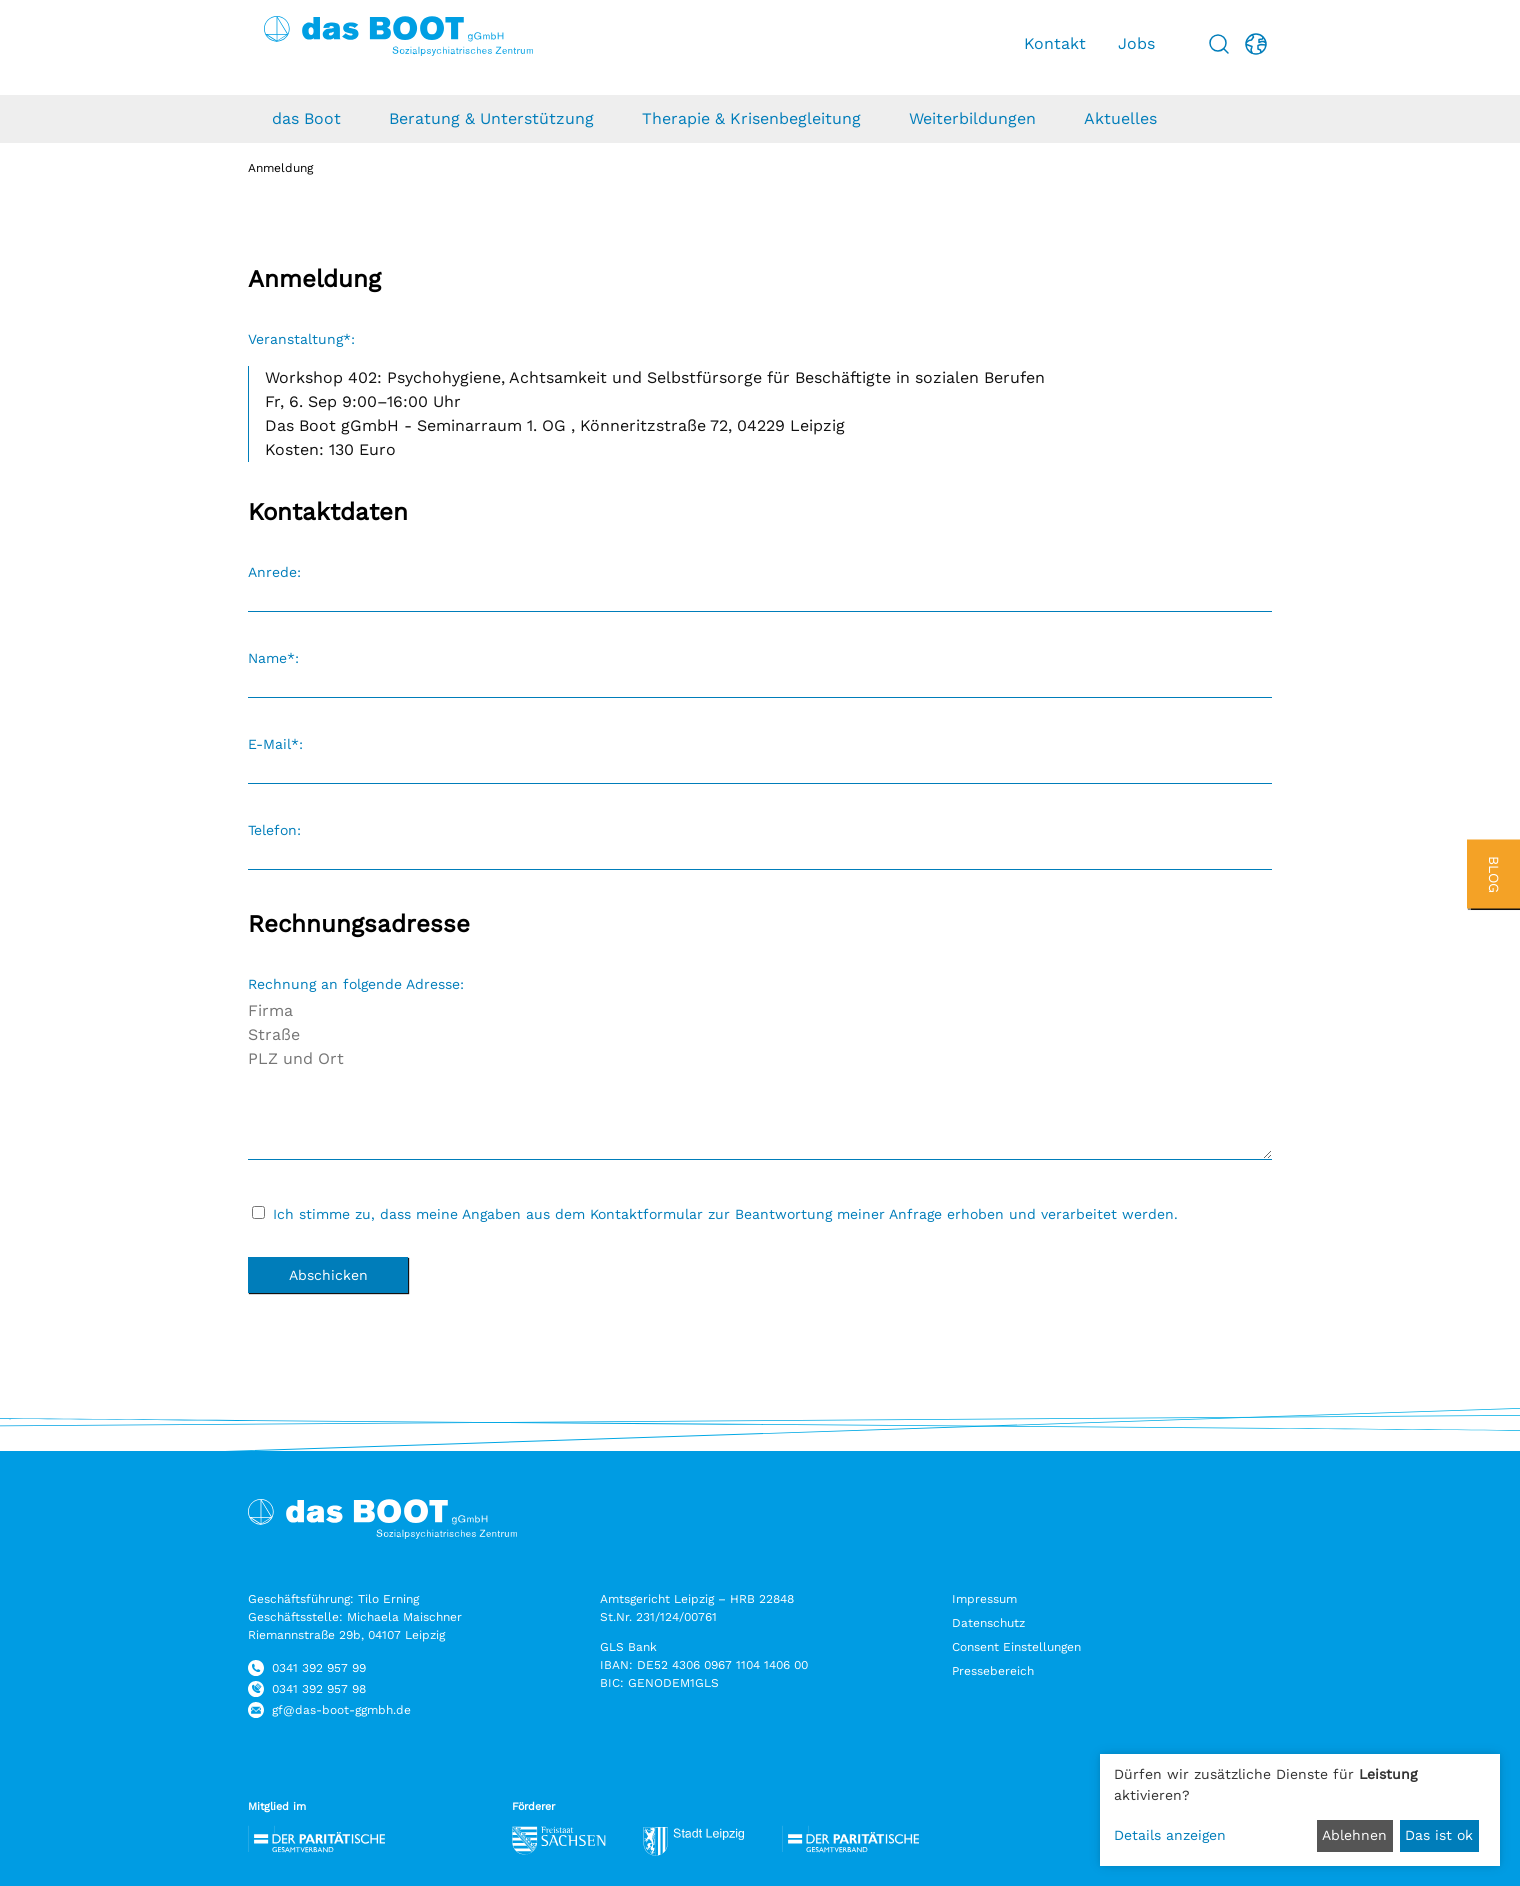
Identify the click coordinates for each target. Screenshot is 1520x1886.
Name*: (273, 658)
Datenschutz (988, 1623)
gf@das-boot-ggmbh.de (341, 1710)
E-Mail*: (275, 744)
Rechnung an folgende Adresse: (356, 984)
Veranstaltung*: (301, 339)
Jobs (1136, 43)
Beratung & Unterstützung (491, 118)
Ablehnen (1354, 1835)
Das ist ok (1439, 1835)
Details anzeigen (1170, 1835)
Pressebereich (993, 1671)
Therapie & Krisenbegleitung (751, 118)
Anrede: (274, 572)
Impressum (984, 1599)
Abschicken (328, 1275)
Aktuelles (1120, 118)
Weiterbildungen (972, 118)
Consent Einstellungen (1016, 1647)
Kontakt (1055, 43)
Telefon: (274, 830)
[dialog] (1300, 1810)
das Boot (306, 118)
